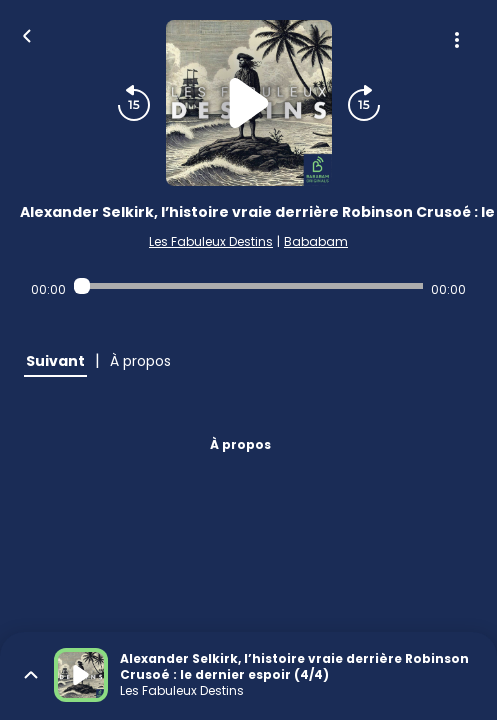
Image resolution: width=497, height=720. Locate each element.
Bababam (316, 241)
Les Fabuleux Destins (211, 241)
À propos (240, 444)
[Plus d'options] (457, 40)
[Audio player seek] (248, 286)
